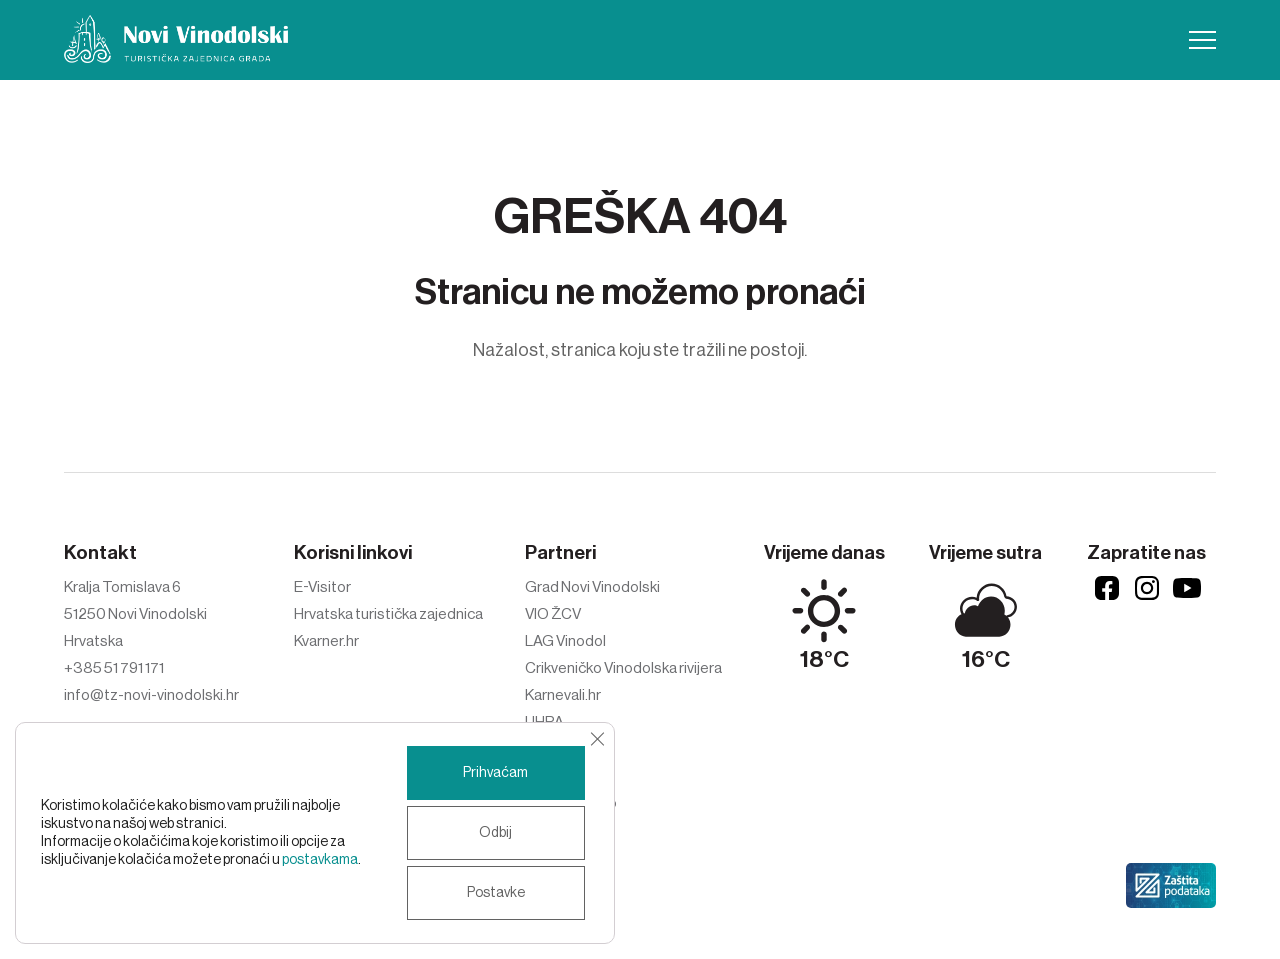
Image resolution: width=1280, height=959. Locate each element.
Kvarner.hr (326, 641)
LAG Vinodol (565, 641)
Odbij (495, 833)
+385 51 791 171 (114, 668)
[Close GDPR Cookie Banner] (597, 739)
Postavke (496, 893)
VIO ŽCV (553, 614)
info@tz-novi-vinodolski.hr (151, 695)
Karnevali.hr (563, 695)
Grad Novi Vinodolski (592, 587)
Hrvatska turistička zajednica (388, 614)
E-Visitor (322, 587)
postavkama (320, 860)
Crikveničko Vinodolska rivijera (623, 668)
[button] (1202, 40)
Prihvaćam (495, 773)
